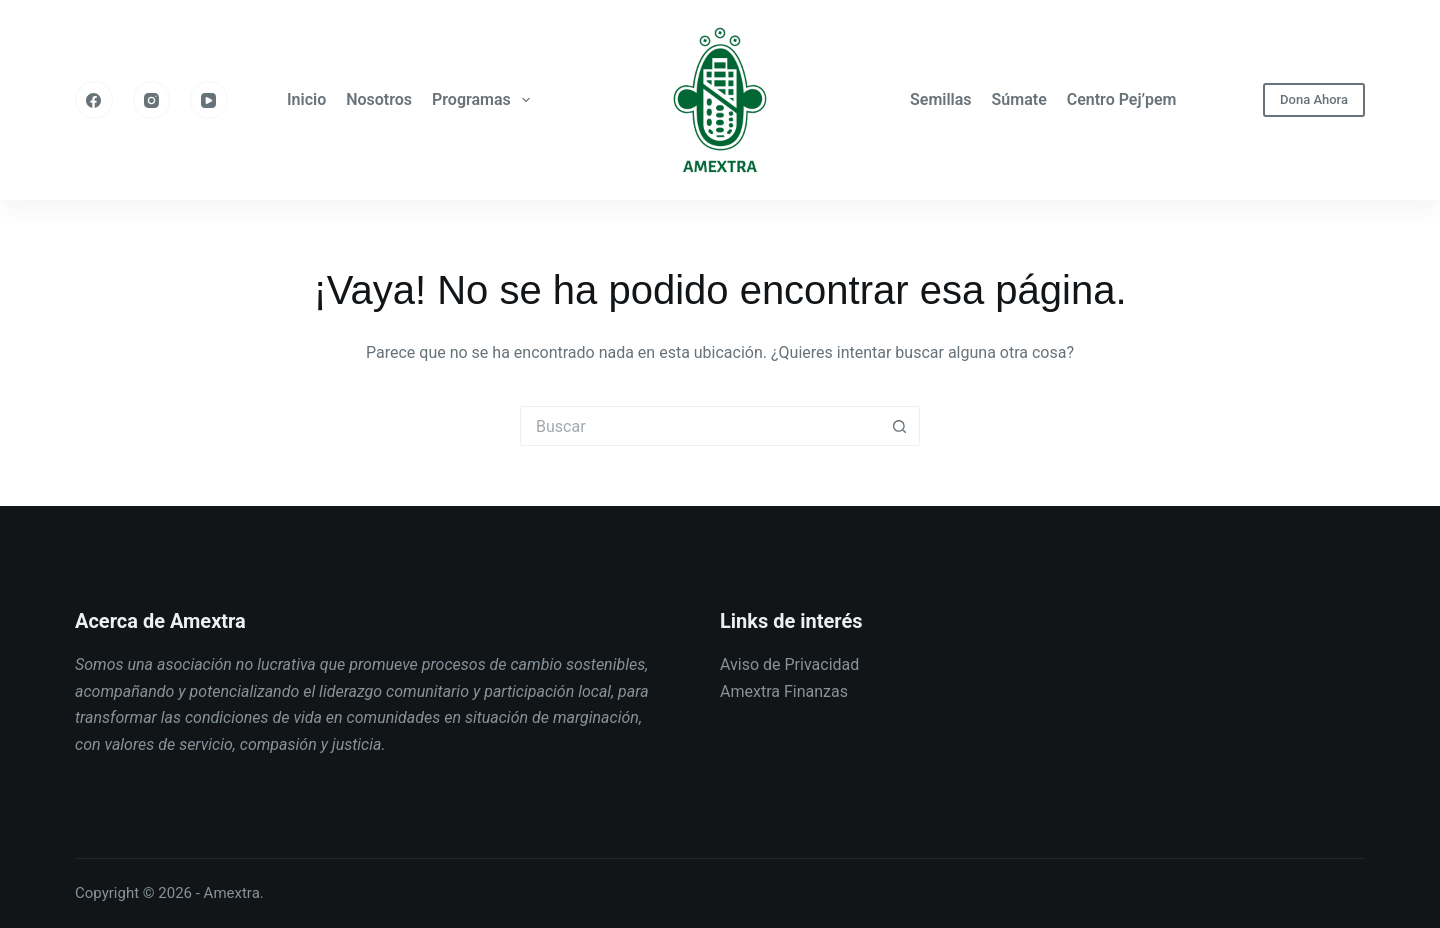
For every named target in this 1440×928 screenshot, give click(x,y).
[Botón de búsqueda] (900, 426)
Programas (485, 100)
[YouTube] (209, 100)
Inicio (306, 99)
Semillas (941, 99)
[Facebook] (94, 100)
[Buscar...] (700, 426)
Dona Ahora (1314, 99)
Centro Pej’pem (1122, 99)
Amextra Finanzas (784, 691)
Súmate (1019, 99)
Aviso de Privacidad (789, 664)
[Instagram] (152, 100)
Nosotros (379, 99)
